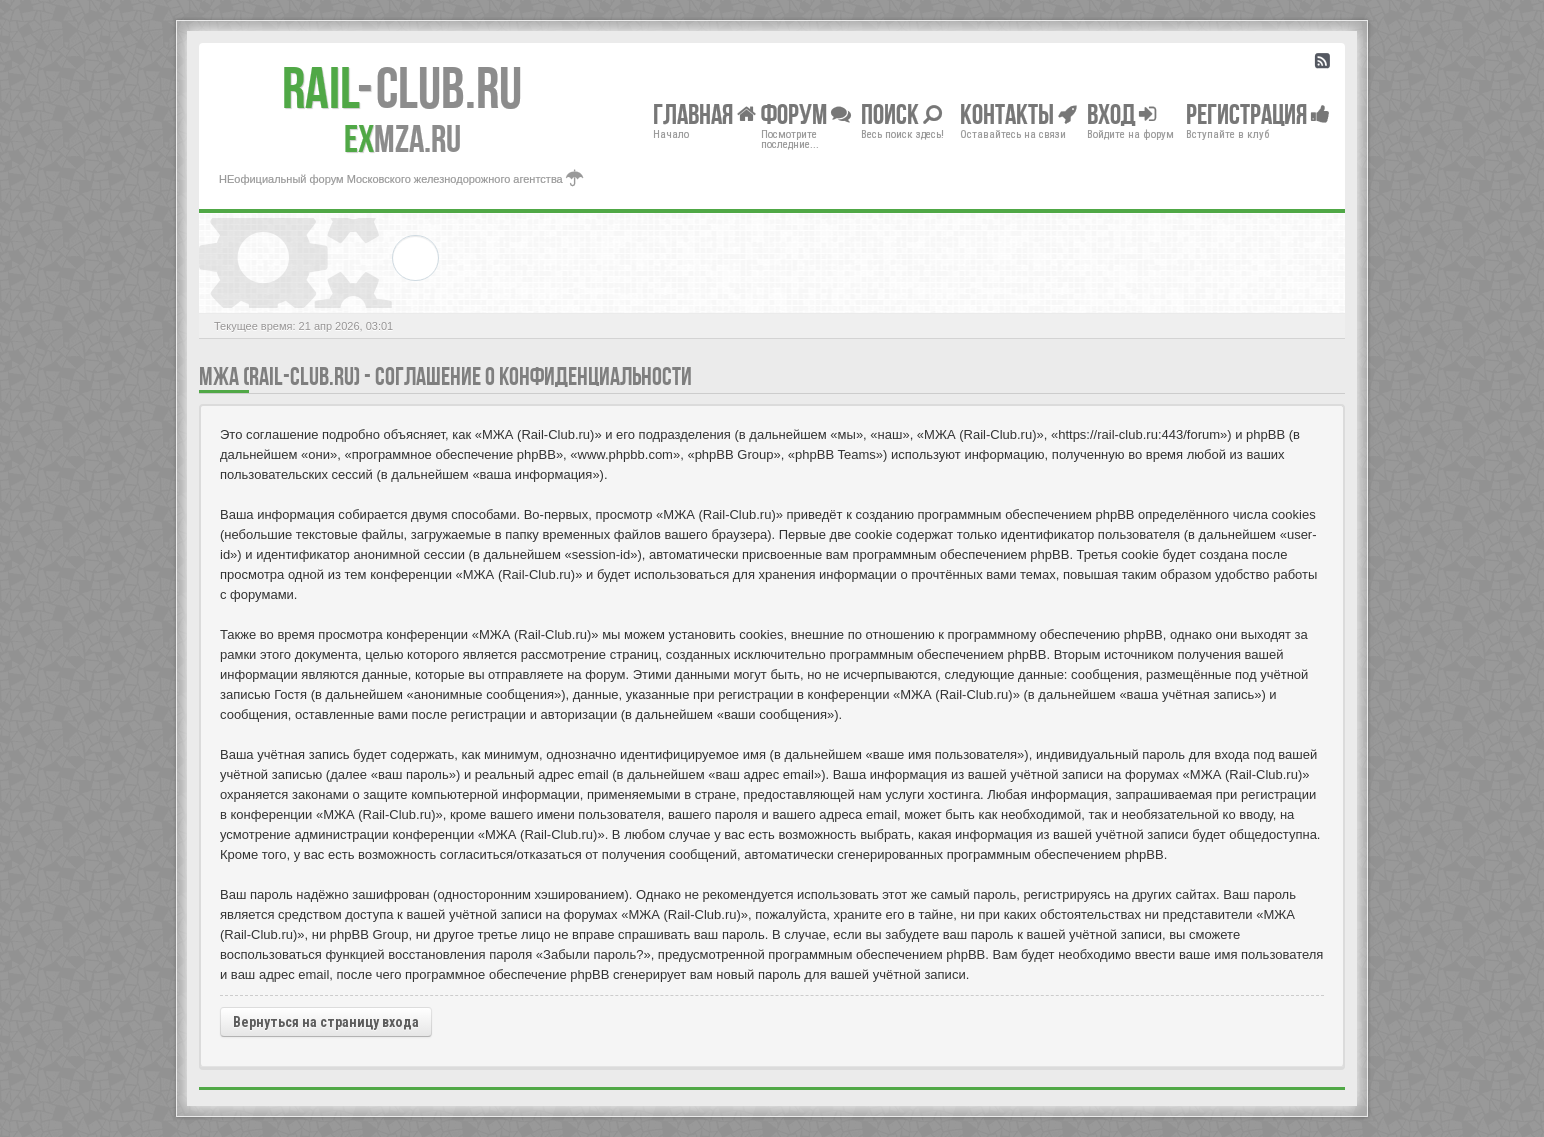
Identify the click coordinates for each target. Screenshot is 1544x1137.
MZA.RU (402, 139)
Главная (704, 113)
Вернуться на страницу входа (326, 1022)
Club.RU (402, 88)
